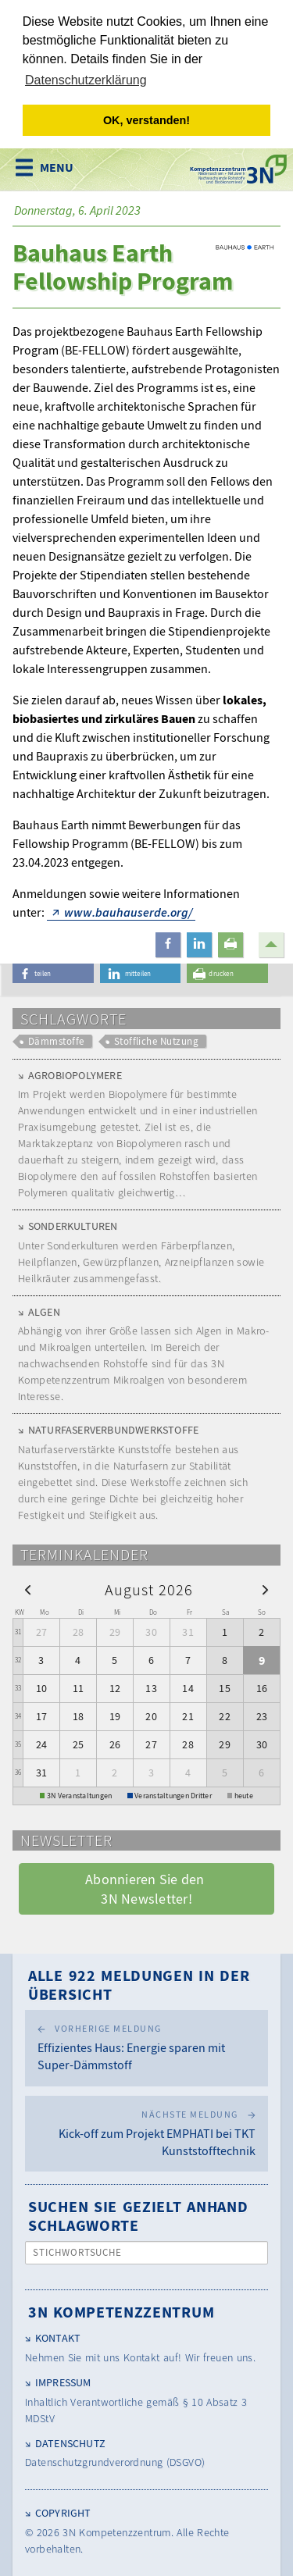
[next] (265, 1588)
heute (243, 1795)
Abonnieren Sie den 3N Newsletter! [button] (146, 1888)
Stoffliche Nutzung (156, 1040)
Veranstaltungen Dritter (173, 1795)
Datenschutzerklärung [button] (86, 80)
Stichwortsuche (78, 2251)
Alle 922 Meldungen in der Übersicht (139, 1984)
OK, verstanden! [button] (146, 120)
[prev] (28, 1588)
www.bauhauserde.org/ (128, 911)
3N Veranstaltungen (80, 1795)
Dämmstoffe (56, 1040)
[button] (167, 944)
